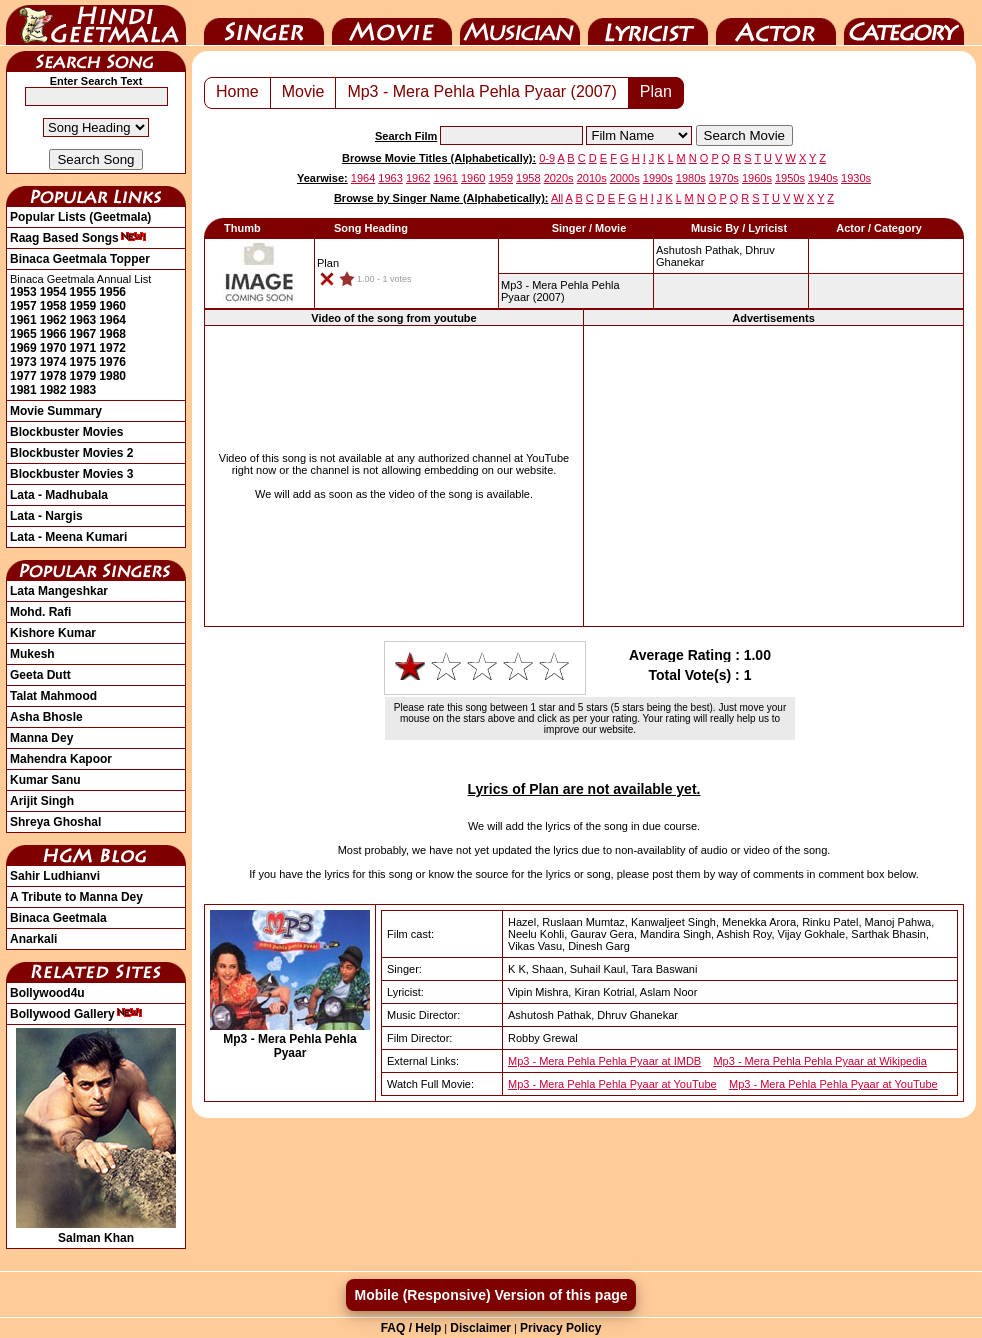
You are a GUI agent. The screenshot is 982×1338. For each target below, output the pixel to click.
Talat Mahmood (53, 696)
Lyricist (648, 23)
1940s (823, 178)
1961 (23, 320)
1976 (112, 362)
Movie (392, 23)
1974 (53, 362)
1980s (691, 178)
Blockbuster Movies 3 (71, 474)
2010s (592, 178)
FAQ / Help (411, 1328)
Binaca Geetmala (58, 918)
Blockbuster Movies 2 (71, 453)
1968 (112, 334)
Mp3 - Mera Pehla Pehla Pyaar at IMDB (604, 1061)
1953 (23, 292)
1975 (83, 362)
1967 (83, 334)
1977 (23, 376)
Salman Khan (96, 1231)
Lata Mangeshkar (59, 591)
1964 (112, 320)
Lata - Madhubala (59, 495)
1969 (23, 348)
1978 (53, 376)
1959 (83, 306)
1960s (757, 178)
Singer (264, 23)
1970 (53, 348)
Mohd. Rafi (40, 612)
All (557, 198)
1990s (658, 178)
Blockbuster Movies (66, 432)
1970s (724, 178)
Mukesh (32, 654)
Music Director (520, 23)
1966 (53, 334)
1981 (23, 390)
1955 (83, 292)
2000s (625, 178)
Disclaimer (480, 1328)
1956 (112, 292)
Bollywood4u (47, 993)
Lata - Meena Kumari (68, 537)
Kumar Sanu (45, 780)
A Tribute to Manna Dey (76, 897)
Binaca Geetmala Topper (80, 259)
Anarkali (33, 939)
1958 (53, 306)
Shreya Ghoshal (55, 822)
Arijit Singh (42, 801)
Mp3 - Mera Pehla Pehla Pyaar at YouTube (612, 1084)
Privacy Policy (560, 1328)
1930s (856, 178)
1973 (23, 362)
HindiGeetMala (96, 23)
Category (904, 23)
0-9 (547, 158)
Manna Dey (41, 738)
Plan (656, 91)
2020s (559, 178)
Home (237, 91)
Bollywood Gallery (76, 1014)
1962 (53, 320)
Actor (776, 23)
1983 (83, 390)
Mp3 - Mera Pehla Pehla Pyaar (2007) (481, 91)
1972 (112, 348)
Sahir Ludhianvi (55, 876)
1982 (53, 390)
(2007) (560, 291)
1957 (23, 306)
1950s (790, 178)
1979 (83, 376)
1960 (112, 306)
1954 (53, 292)
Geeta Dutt (40, 675)
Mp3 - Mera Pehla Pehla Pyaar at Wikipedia (819, 1061)
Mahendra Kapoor (61, 759)
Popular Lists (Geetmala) (80, 217)
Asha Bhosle (46, 717)
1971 (83, 348)
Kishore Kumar (53, 633)
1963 (83, 320)
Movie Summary (56, 411)
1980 (112, 376)
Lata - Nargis (46, 516)
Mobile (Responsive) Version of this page (490, 1295)
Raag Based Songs (78, 238)
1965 (23, 334)
